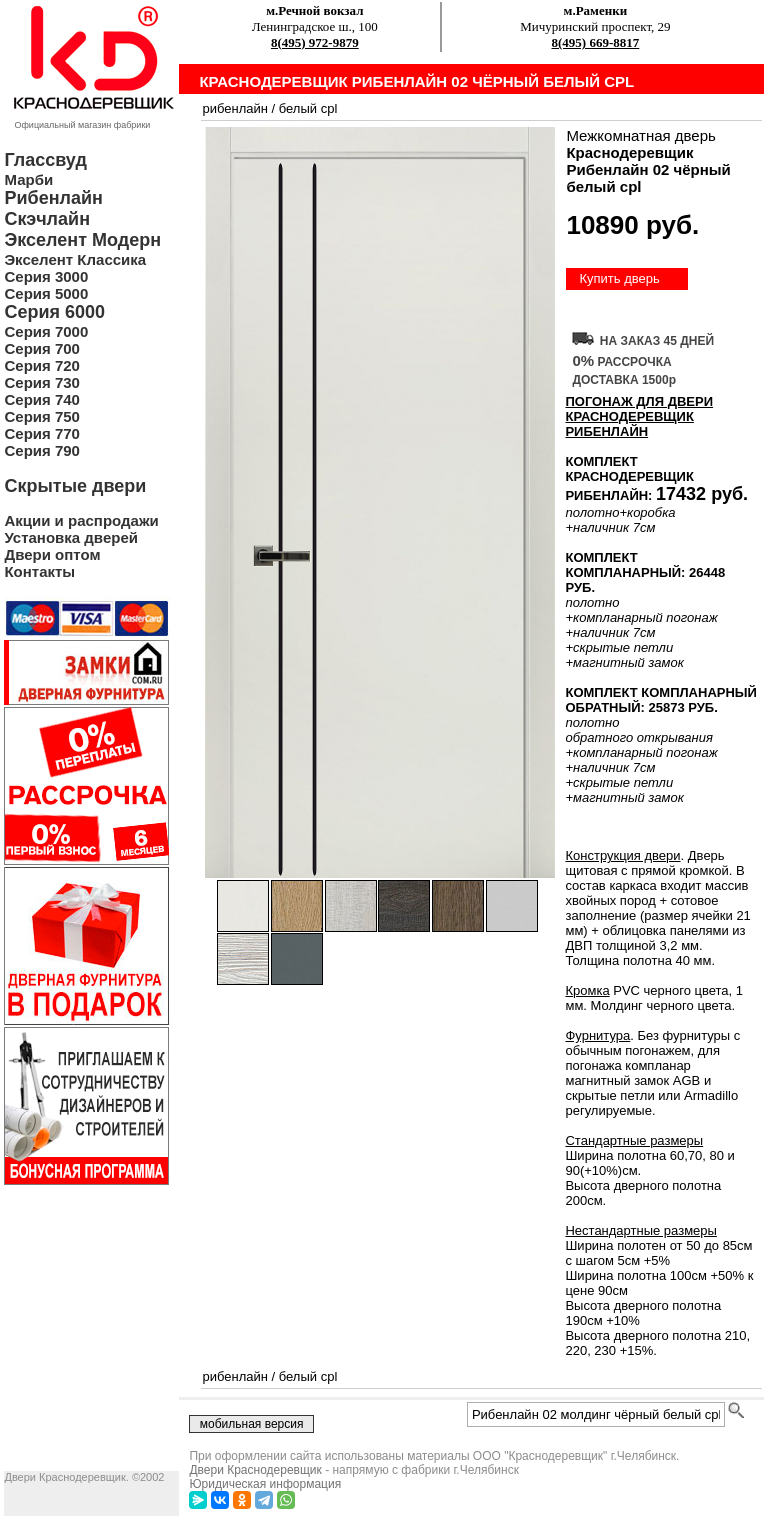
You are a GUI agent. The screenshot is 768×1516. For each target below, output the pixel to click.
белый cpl (308, 108)
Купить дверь (619, 278)
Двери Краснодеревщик (255, 1470)
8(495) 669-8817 (596, 42)
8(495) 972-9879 (315, 42)
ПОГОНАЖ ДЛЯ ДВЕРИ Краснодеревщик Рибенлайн (639, 416)
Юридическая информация (265, 1484)
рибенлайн (234, 108)
